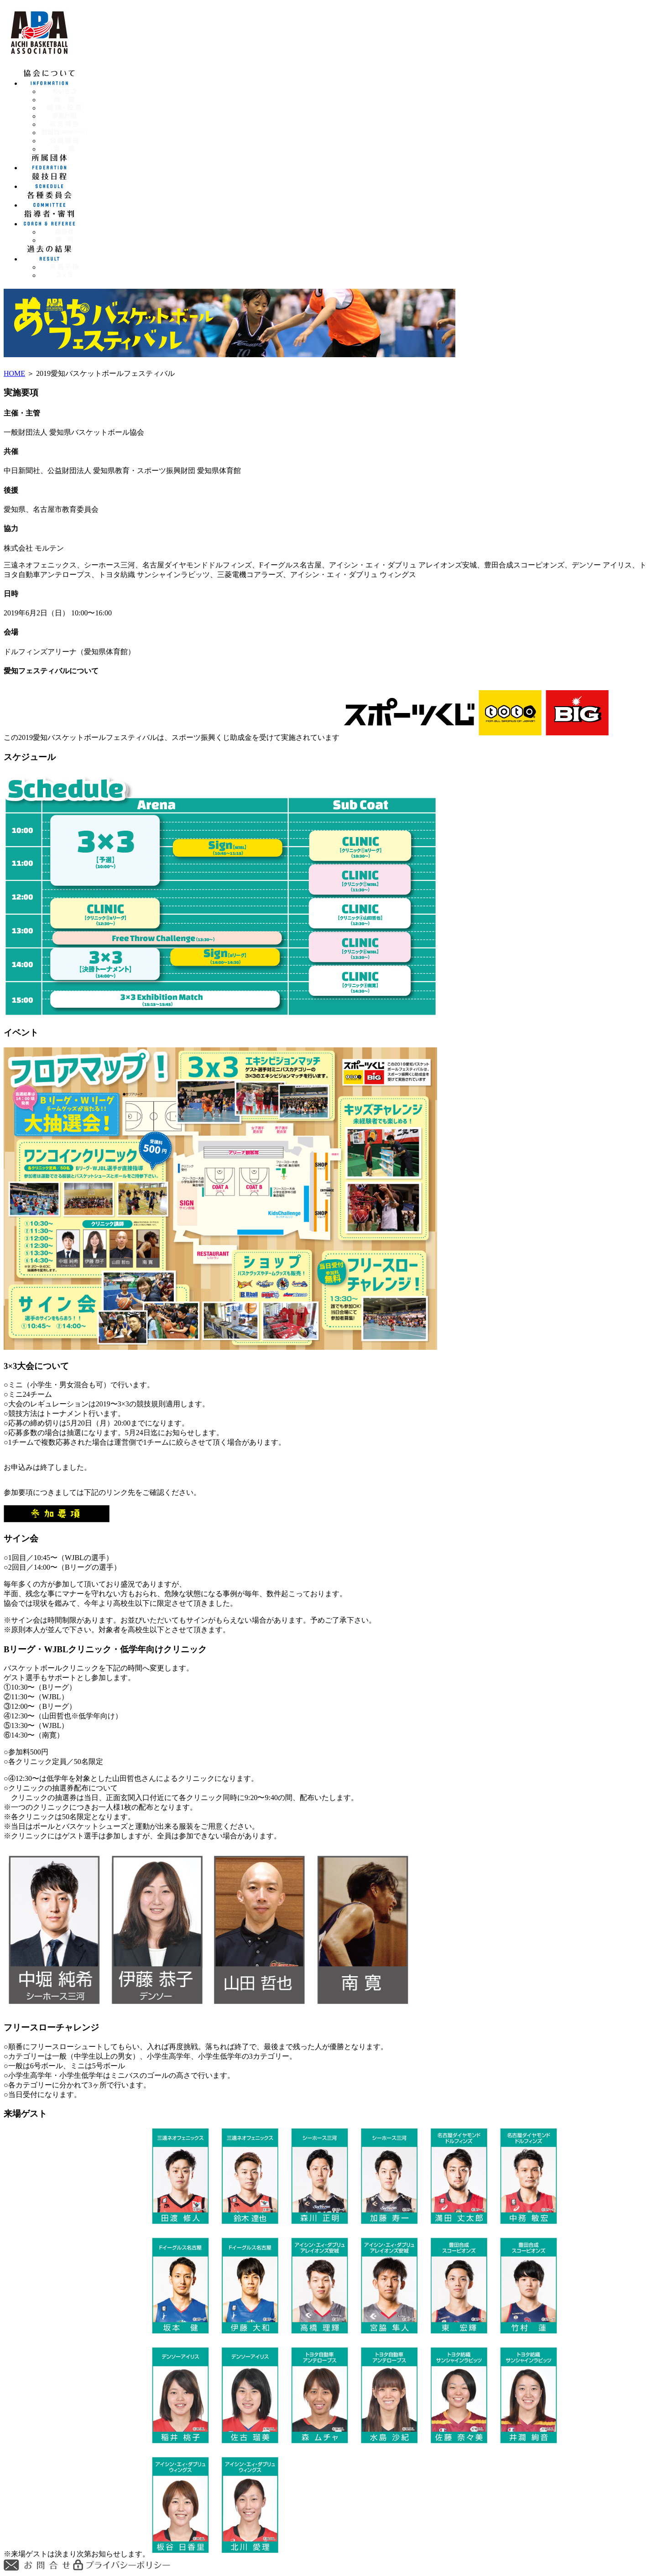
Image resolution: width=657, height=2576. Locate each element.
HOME (14, 373)
